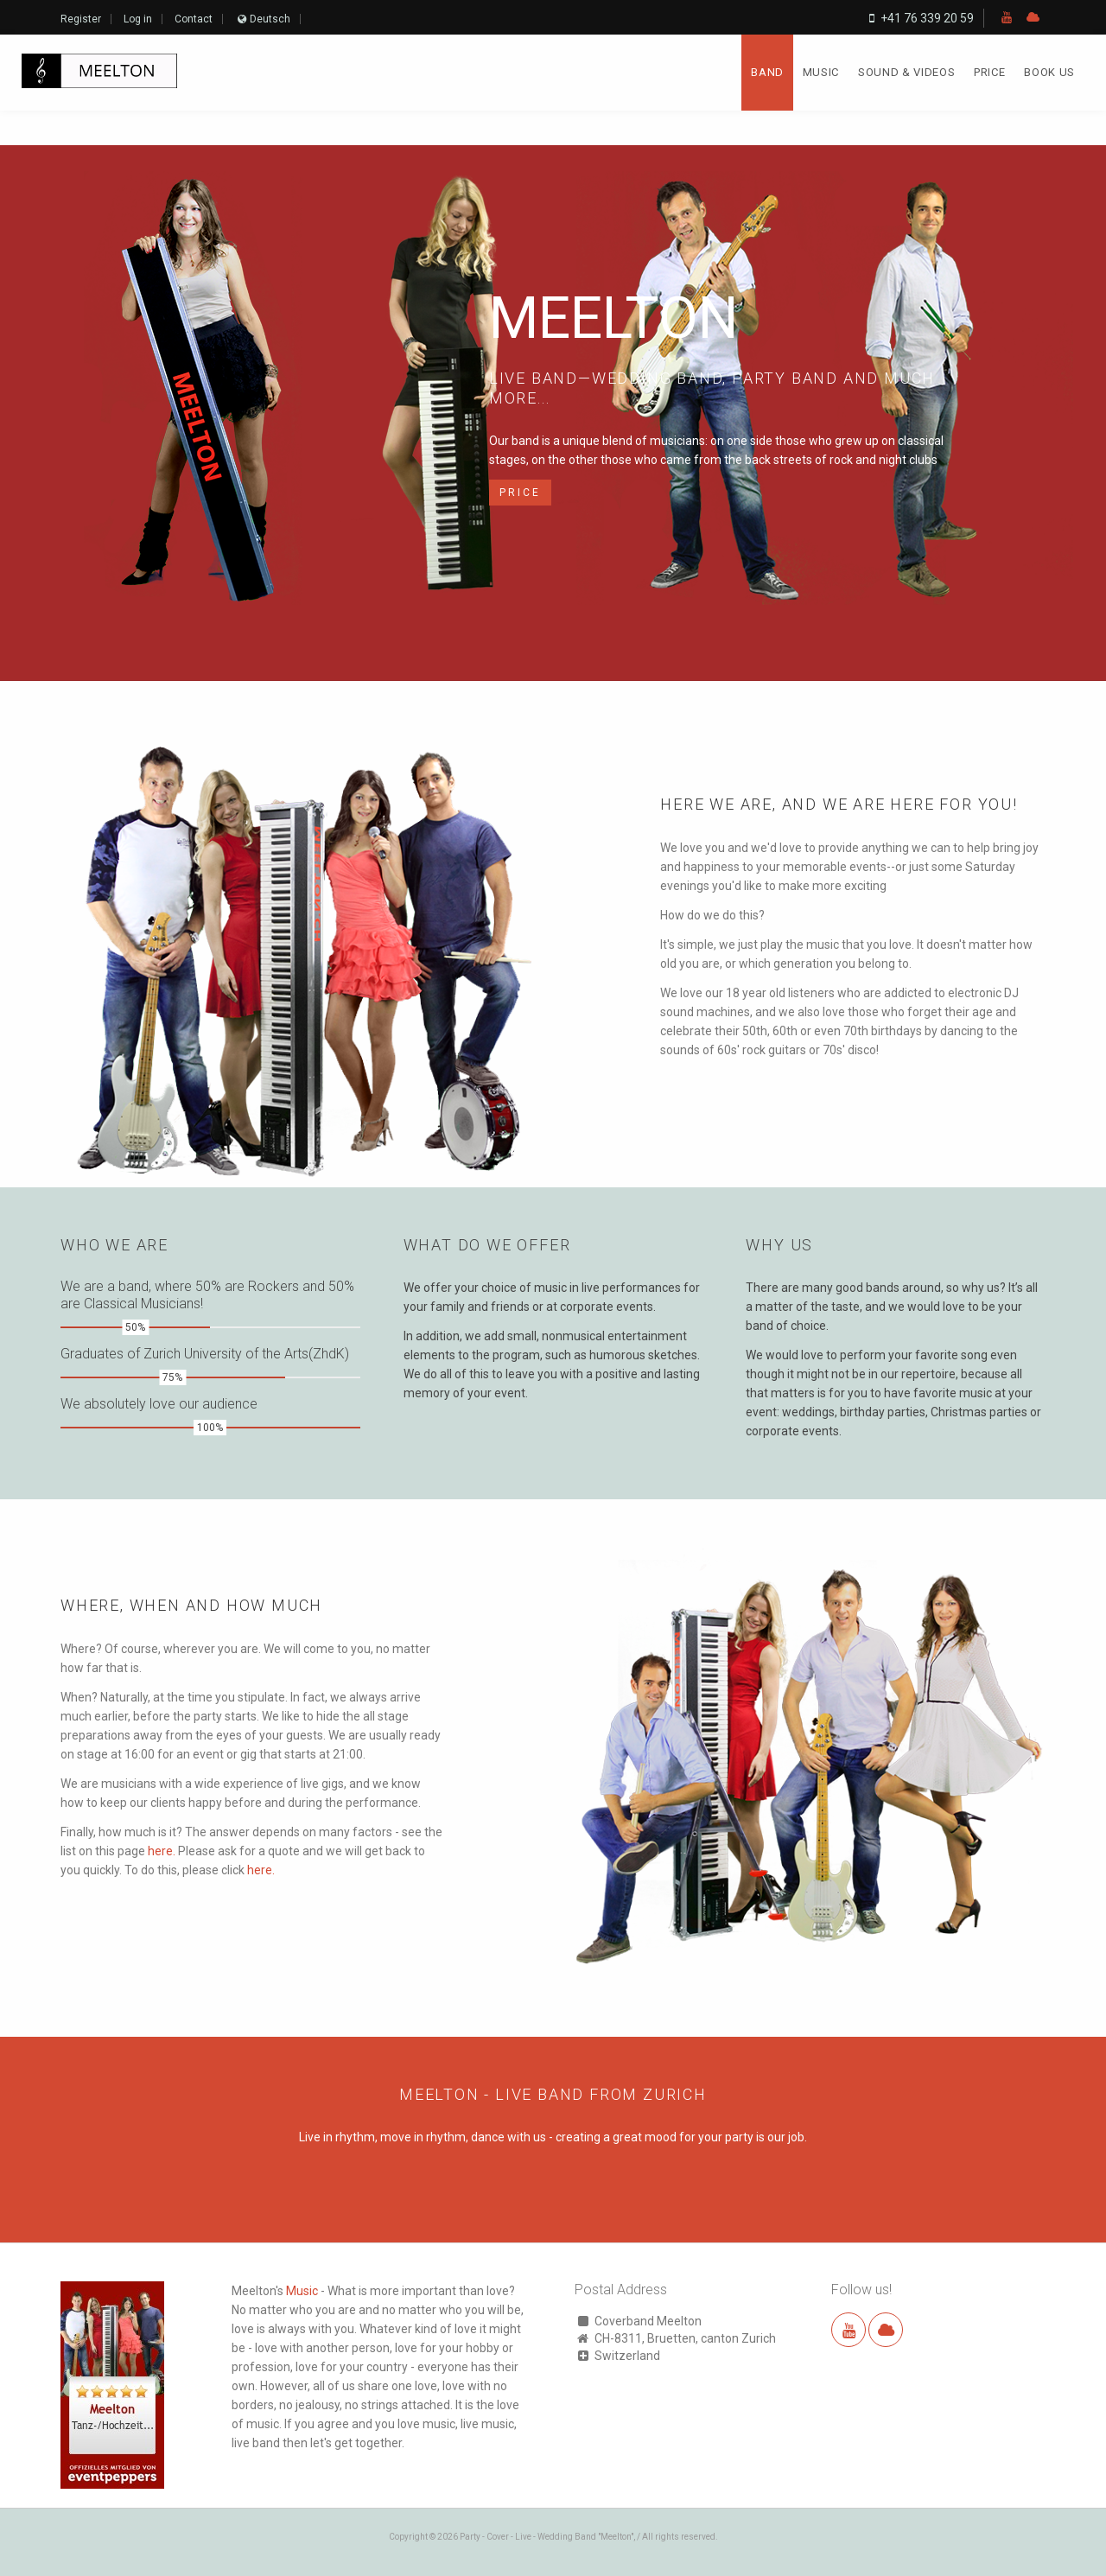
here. (161, 1851)
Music (821, 72)
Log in (138, 19)
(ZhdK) (328, 1353)
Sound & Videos (906, 72)
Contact (194, 19)
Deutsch (270, 19)
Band (767, 72)
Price (989, 72)
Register (80, 19)
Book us (1049, 72)
